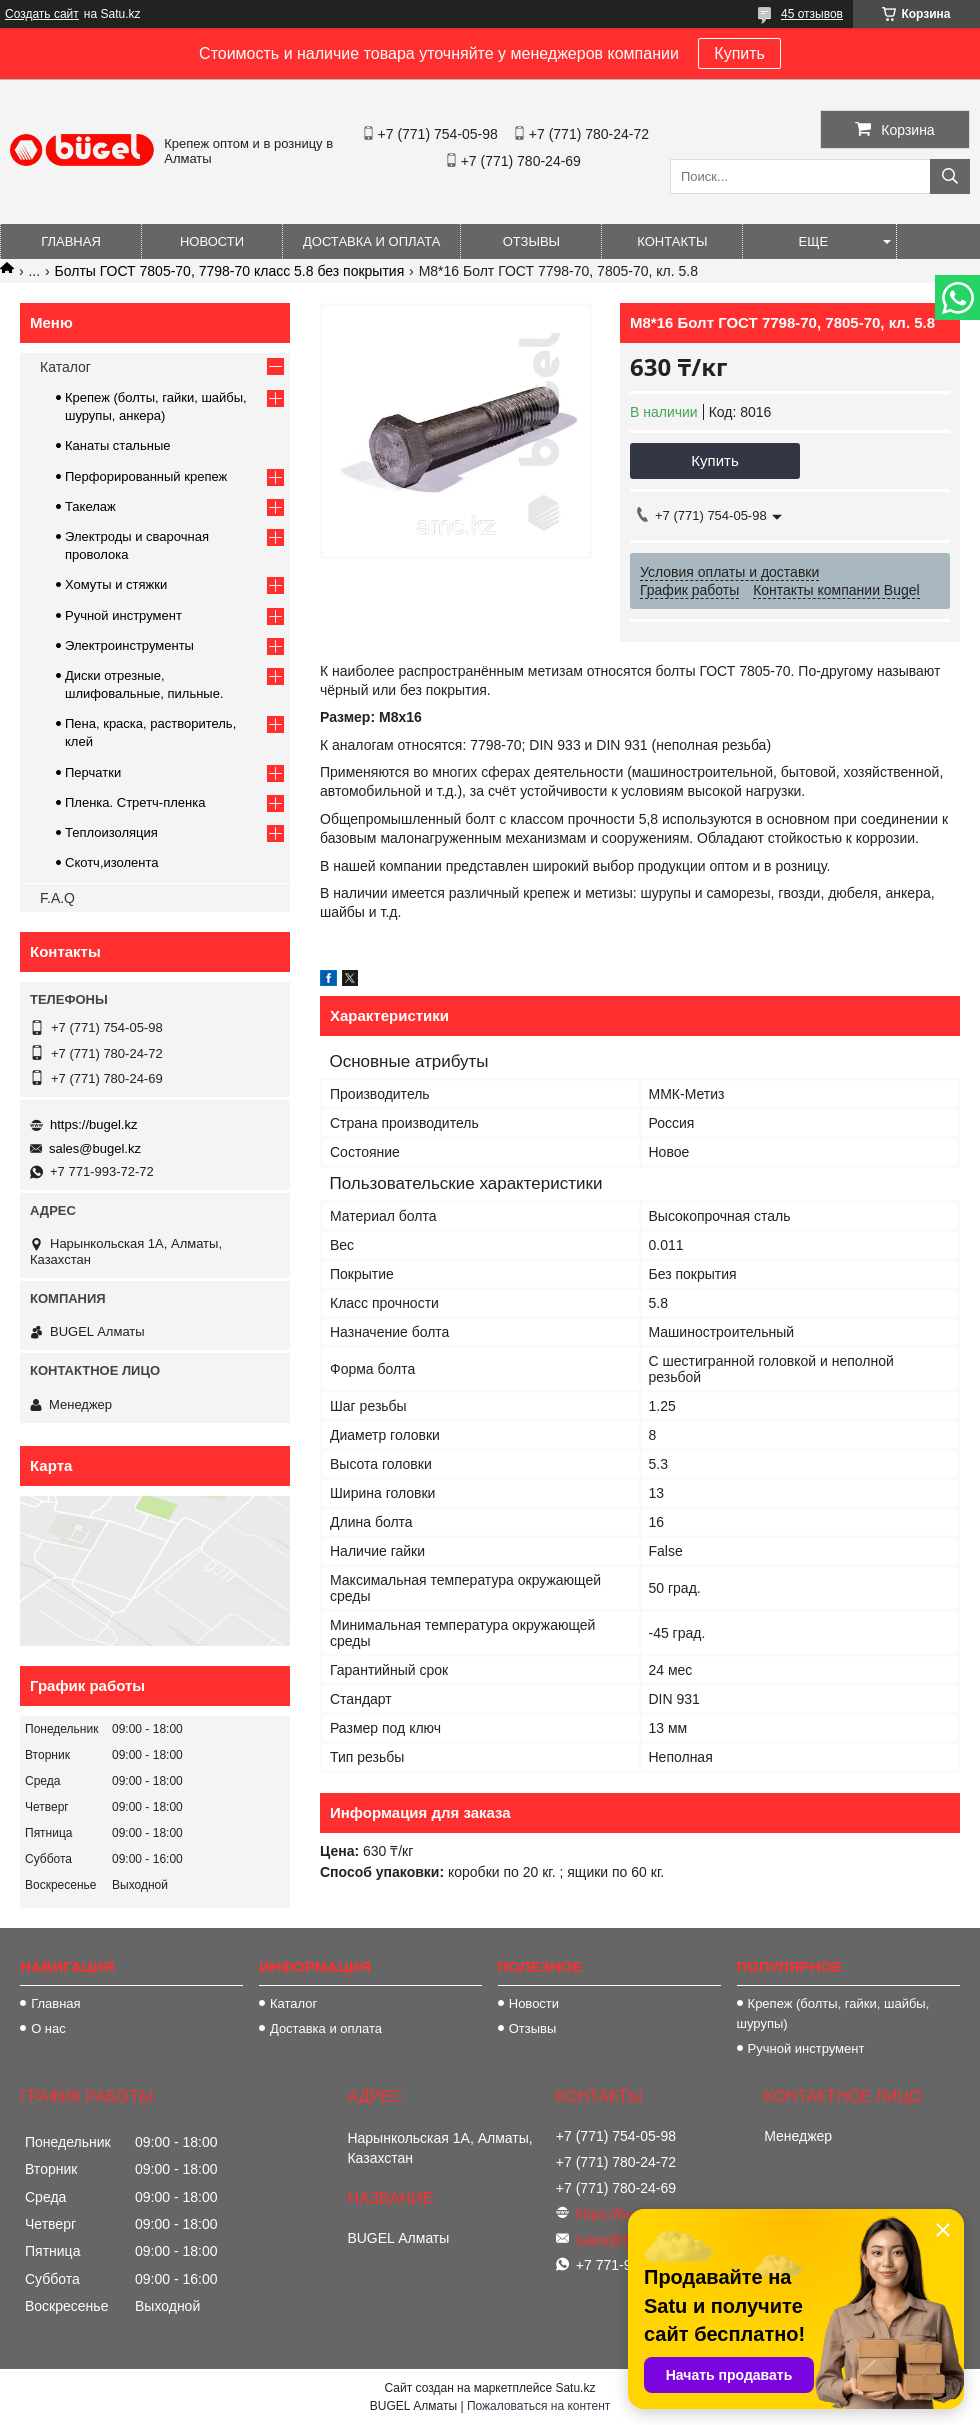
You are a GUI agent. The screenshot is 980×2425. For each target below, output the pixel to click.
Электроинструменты (129, 645)
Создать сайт (42, 14)
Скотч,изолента (112, 862)
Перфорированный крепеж (146, 476)
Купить (739, 53)
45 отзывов (812, 14)
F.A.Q (57, 898)
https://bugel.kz (93, 1124)
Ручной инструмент (123, 615)
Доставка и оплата (371, 241)
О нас (48, 2028)
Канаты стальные (118, 445)
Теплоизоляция (111, 832)
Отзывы (531, 241)
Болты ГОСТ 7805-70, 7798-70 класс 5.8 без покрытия (230, 271)
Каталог (65, 367)
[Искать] (950, 176)
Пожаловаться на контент (538, 2406)
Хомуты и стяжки (116, 584)
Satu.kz (575, 2388)
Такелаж (90, 506)
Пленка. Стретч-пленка (135, 802)
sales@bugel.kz (95, 1148)
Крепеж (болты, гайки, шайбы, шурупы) (833, 2013)
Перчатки (93, 772)
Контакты (672, 241)
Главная (71, 241)
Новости (212, 241)
